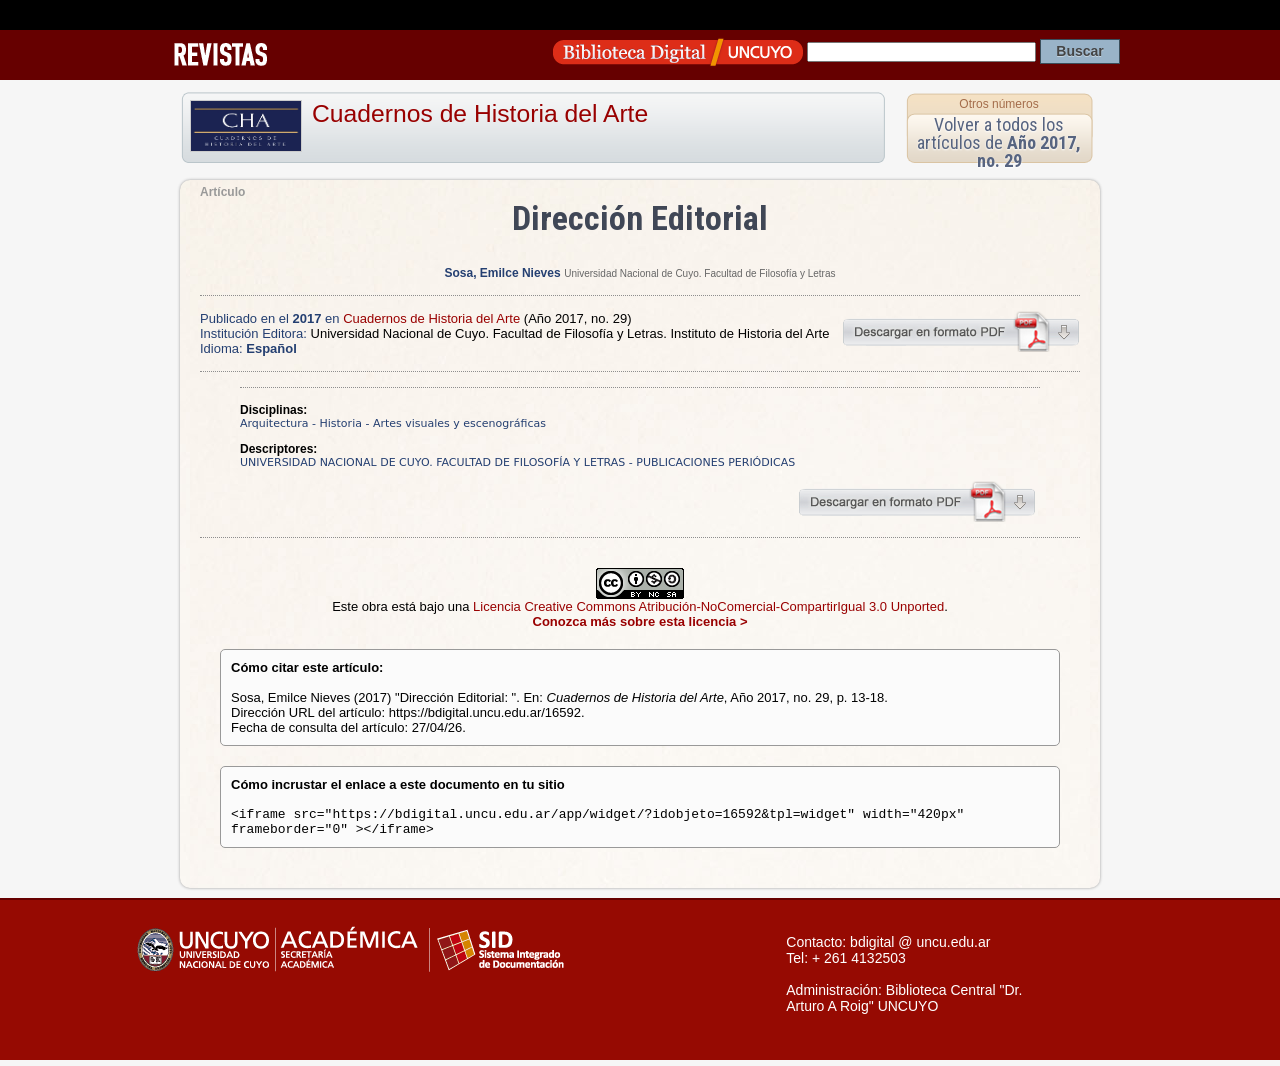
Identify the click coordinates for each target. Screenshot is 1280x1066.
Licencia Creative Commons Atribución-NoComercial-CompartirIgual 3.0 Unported (708, 606)
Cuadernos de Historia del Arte (480, 113)
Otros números (998, 104)
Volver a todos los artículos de (999, 142)
